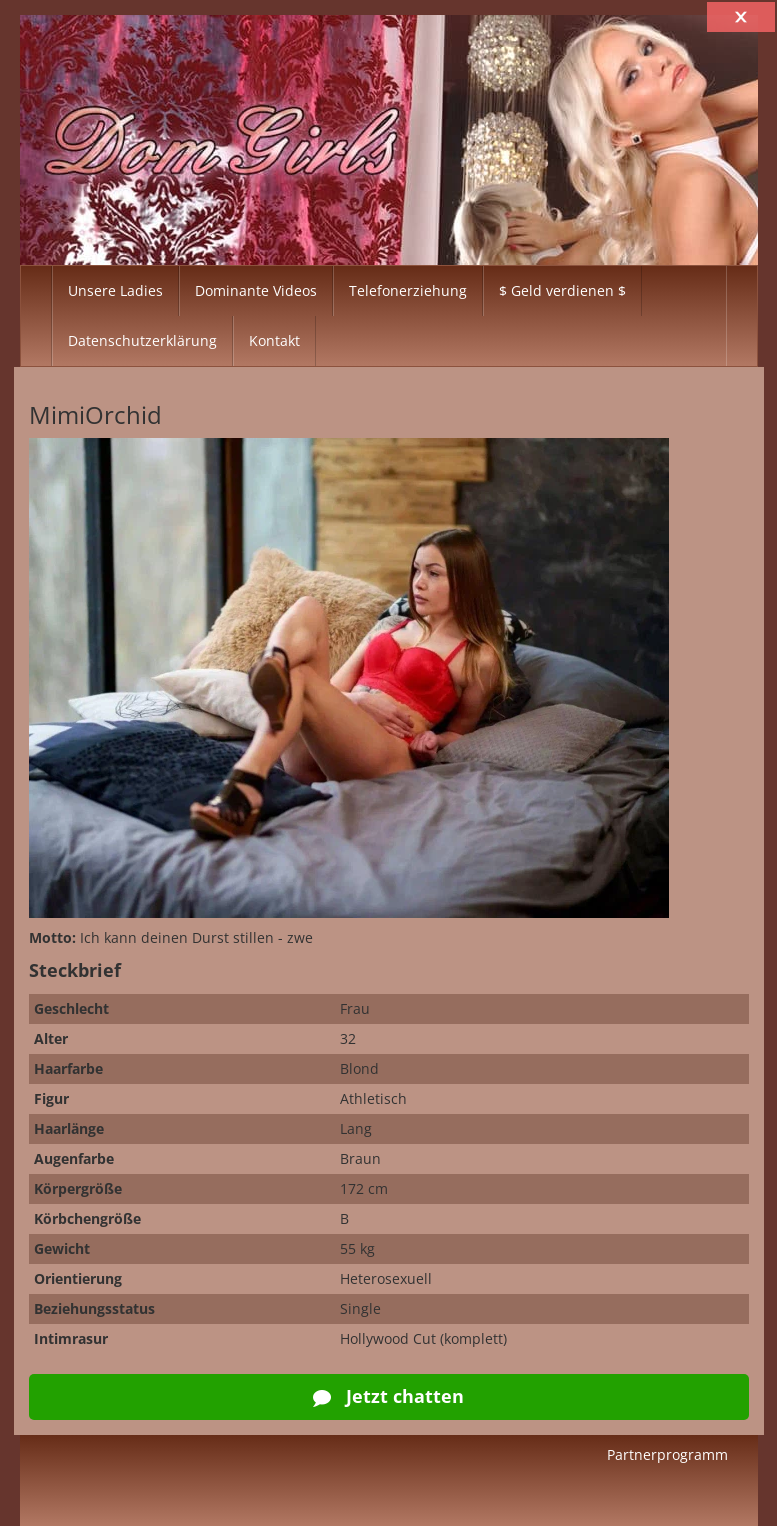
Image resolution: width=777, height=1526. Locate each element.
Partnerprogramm (667, 1454)
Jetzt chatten (388, 1396)
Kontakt (274, 340)
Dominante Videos (256, 290)
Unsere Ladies (115, 290)
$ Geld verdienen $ (562, 290)
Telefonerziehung (408, 290)
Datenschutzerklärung (142, 340)
